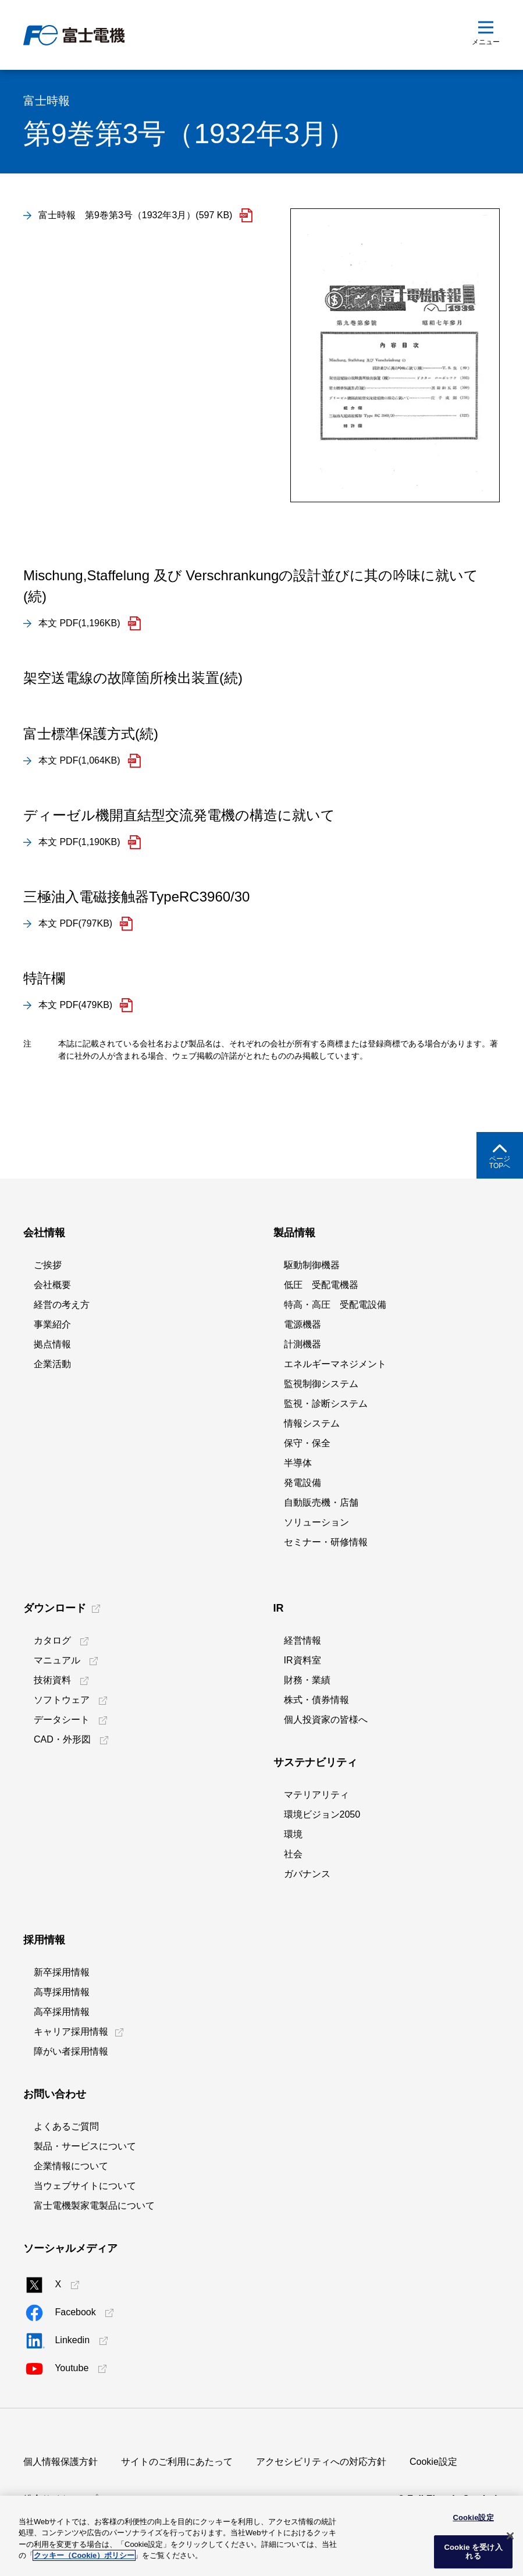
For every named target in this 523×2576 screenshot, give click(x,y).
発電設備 (302, 1483)
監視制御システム (321, 1384)
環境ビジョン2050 (322, 1814)
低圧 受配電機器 (321, 1285)
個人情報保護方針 (60, 2462)
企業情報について (71, 2166)
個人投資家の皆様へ (326, 1720)
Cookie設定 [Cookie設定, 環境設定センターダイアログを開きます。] (473, 2517)
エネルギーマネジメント (335, 1364)
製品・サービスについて (85, 2146)
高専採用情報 (62, 1992)
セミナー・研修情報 (326, 1542)
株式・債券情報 (316, 1700)
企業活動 (52, 1364)
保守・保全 (307, 1443)
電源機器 (302, 1324)
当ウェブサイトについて (85, 2186)
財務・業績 (307, 1680)
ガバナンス (307, 1874)
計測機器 (302, 1344)
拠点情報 (52, 1344)
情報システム (312, 1423)
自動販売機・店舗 (321, 1502)
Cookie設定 (433, 2462)
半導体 (298, 1463)
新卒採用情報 (62, 1972)
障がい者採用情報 (71, 2051)
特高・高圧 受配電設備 (335, 1305)
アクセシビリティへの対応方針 (321, 2462)
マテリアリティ (316, 1795)
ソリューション (316, 1522)
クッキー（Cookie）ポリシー (84, 2555)
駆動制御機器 (312, 1265)
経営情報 (302, 1640)
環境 (293, 1834)
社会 (293, 1854)
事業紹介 (52, 1324)
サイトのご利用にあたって (177, 2462)
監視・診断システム (326, 1403)
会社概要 (52, 1285)
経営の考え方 (62, 1305)
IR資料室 (302, 1660)
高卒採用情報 (62, 2012)
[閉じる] (510, 2536)
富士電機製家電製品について (94, 2205)
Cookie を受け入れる (473, 2552)
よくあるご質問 (66, 2126)
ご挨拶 (48, 1265)
